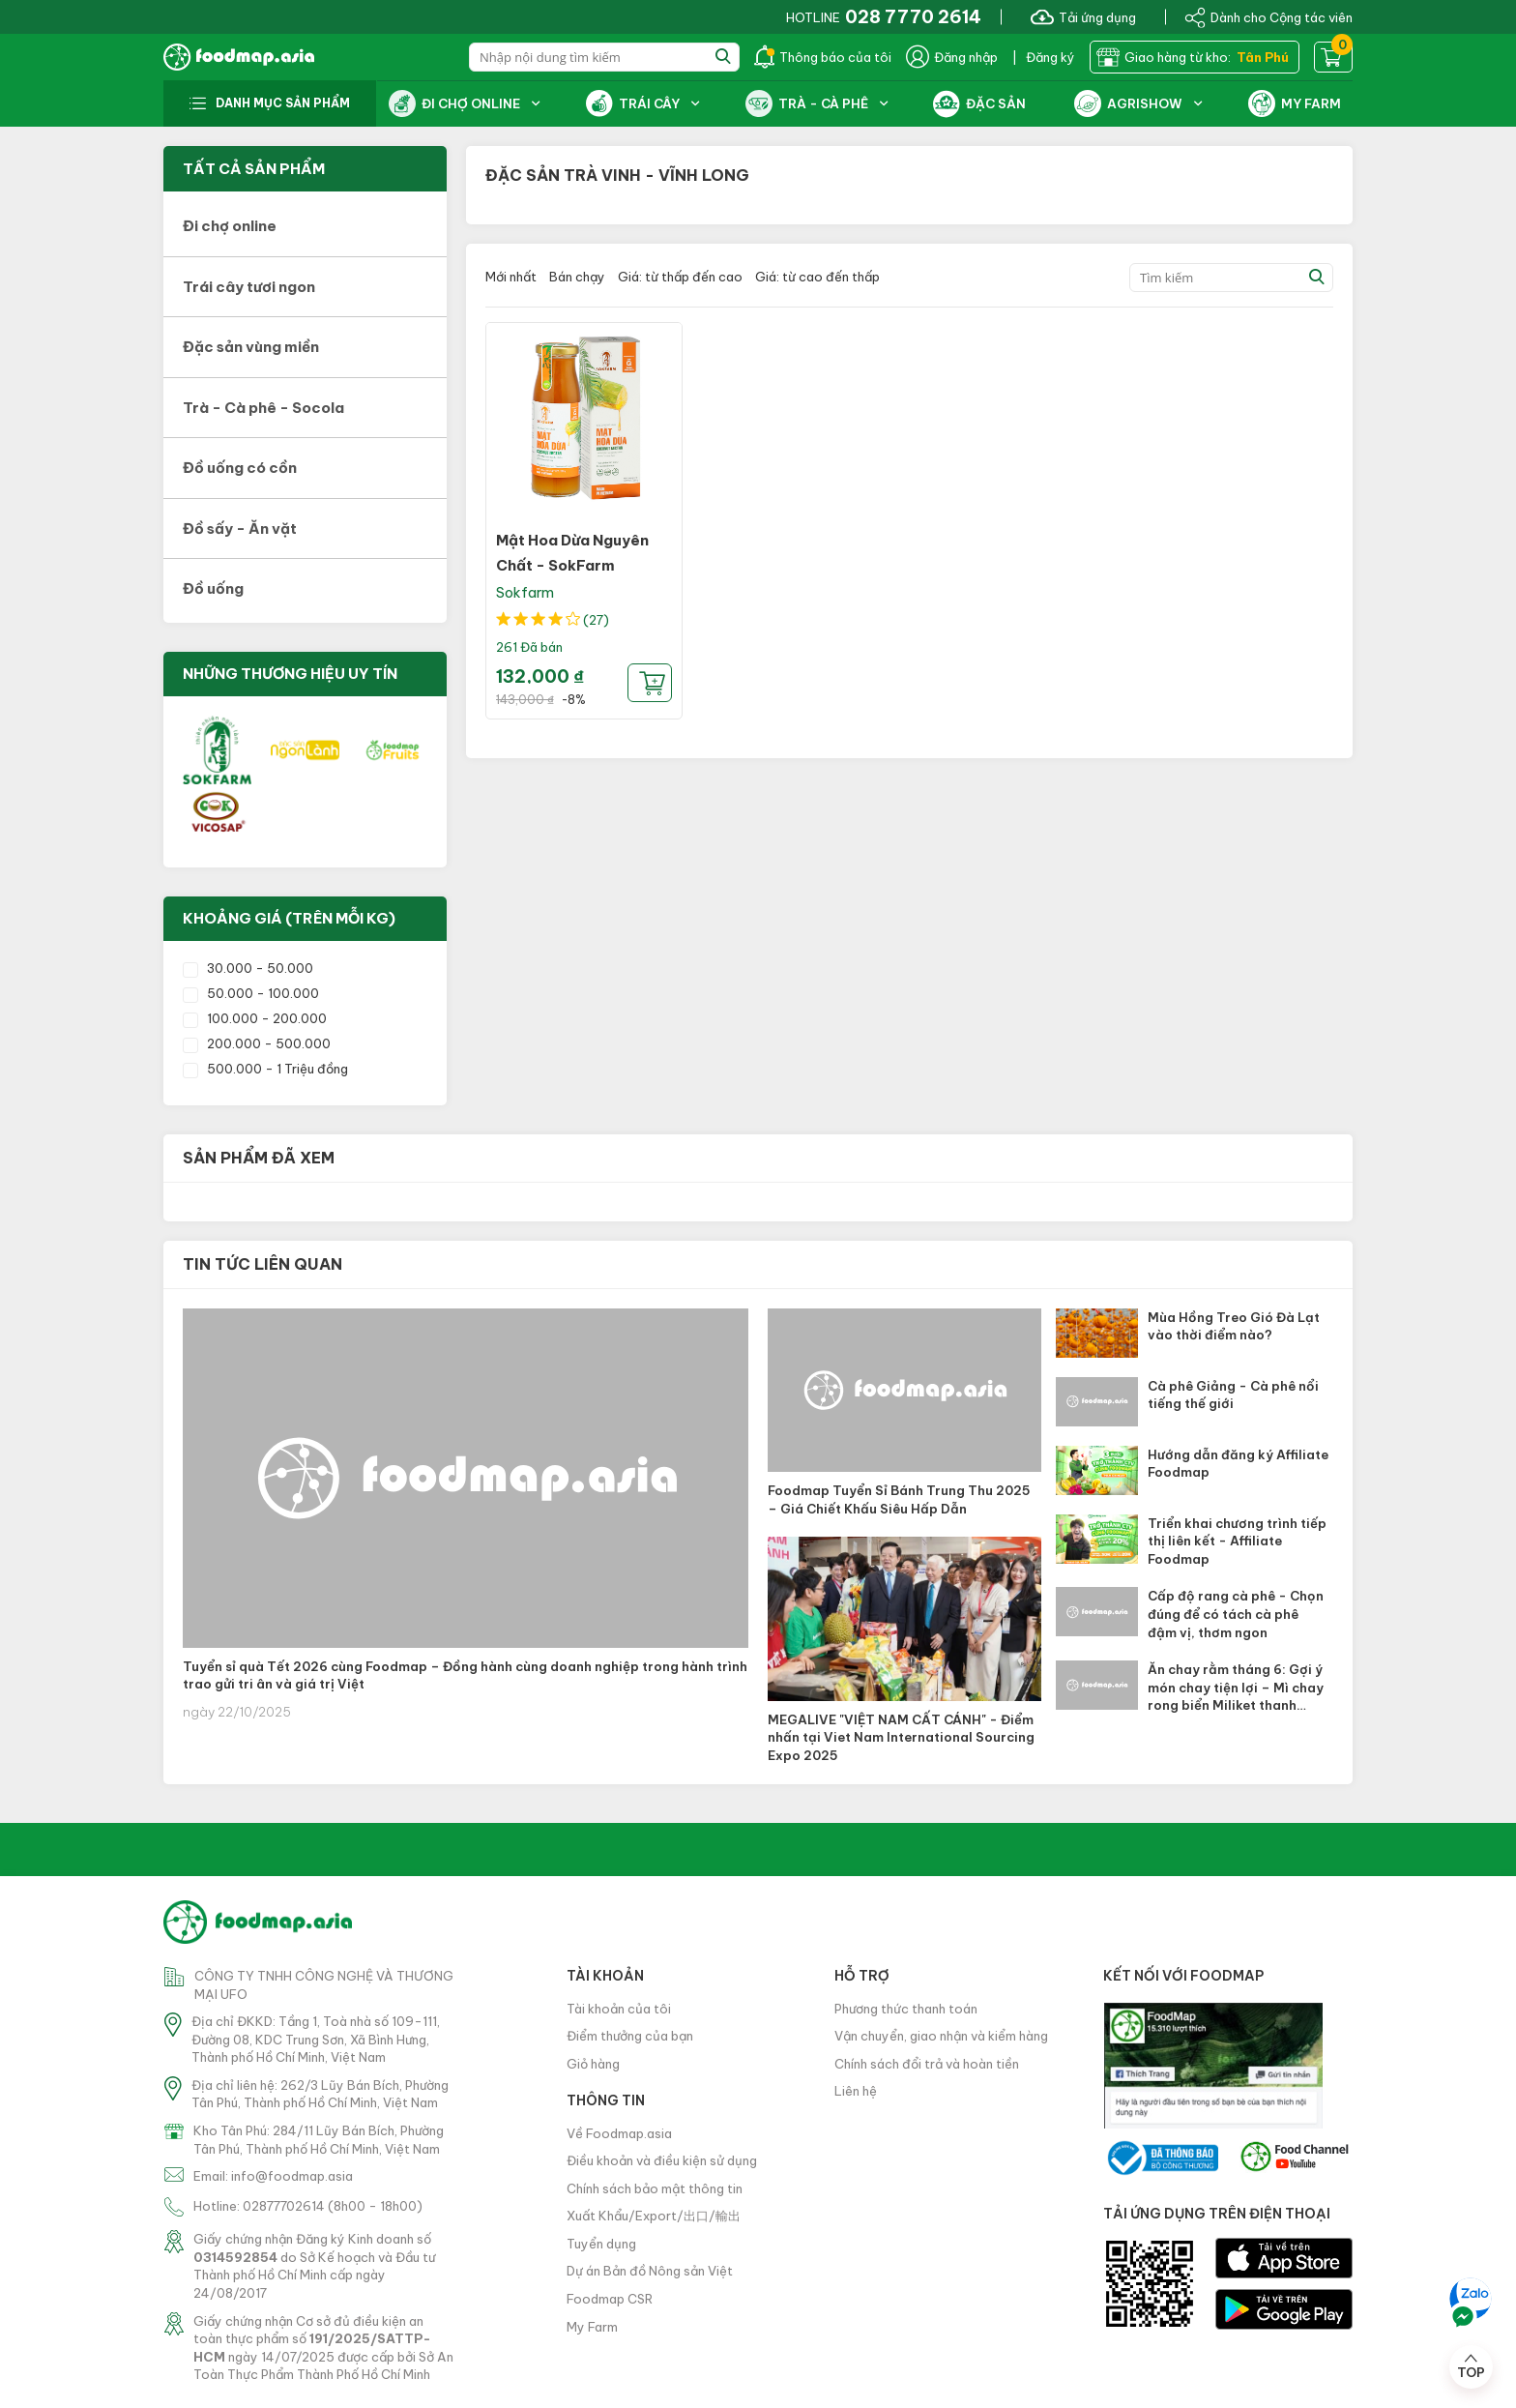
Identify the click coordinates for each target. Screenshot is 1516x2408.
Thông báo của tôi (822, 57)
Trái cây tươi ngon (249, 287)
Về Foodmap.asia (619, 2133)
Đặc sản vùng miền (251, 347)
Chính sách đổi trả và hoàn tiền (926, 2063)
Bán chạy (577, 276)
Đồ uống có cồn (240, 467)
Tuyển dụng (601, 2243)
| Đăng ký (1043, 57)
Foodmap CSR (610, 2298)
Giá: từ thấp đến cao (680, 276)
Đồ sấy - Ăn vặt (240, 528)
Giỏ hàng (593, 2063)
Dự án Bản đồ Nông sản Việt (650, 2270)
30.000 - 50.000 (248, 968)
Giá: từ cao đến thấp (817, 276)
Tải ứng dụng (1083, 16)
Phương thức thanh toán (905, 2008)
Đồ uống (213, 588)
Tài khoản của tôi (619, 2008)
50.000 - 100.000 (251, 993)
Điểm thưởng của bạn (630, 2035)
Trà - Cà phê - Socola (263, 407)
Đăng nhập (952, 57)
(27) (596, 620)
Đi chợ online (230, 226)
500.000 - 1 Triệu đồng (265, 1068)
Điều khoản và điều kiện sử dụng (662, 2160)
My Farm (592, 2327)
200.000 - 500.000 (257, 1043)
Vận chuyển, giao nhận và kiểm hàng (941, 2035)
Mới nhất (511, 276)
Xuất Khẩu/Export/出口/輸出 (654, 2215)
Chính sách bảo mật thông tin (655, 2188)
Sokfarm (525, 592)
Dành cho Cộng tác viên (1268, 16)
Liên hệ (855, 2091)
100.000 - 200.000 (255, 1018)
